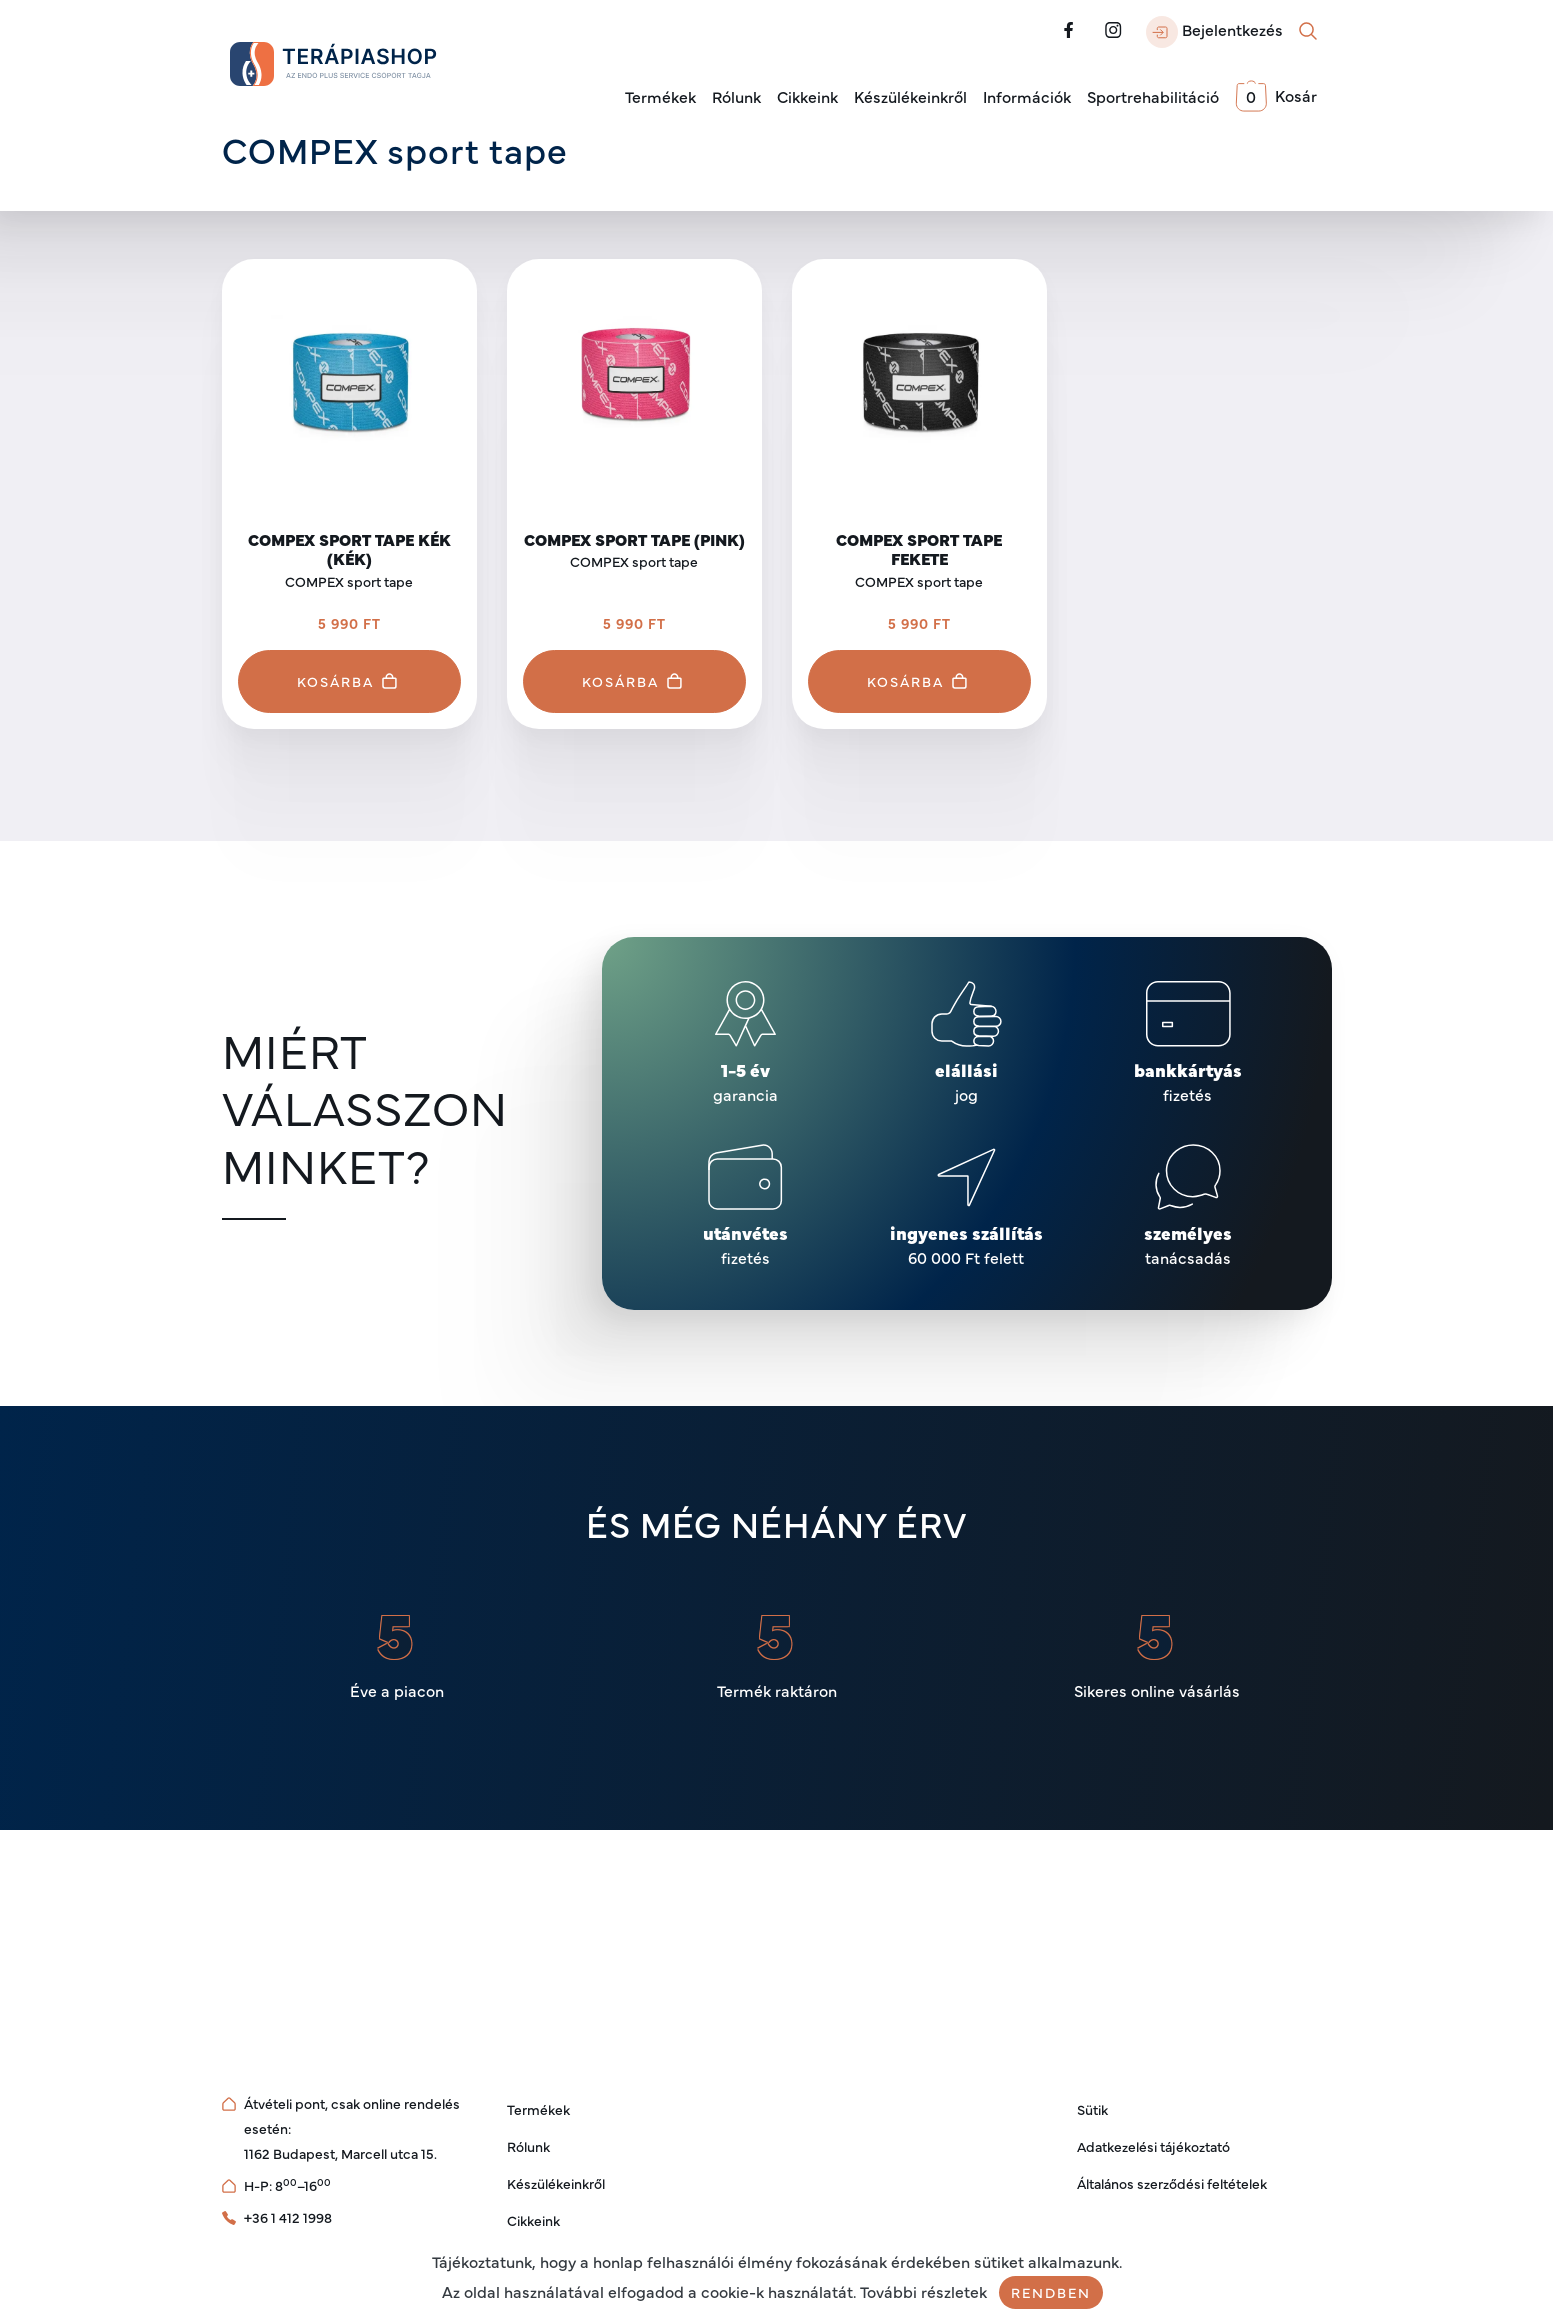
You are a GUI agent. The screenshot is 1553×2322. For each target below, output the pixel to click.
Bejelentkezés (1214, 32)
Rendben (1051, 2292)
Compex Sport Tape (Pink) (634, 539)
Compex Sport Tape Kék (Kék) (349, 548)
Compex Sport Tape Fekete (919, 548)
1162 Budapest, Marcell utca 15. (340, 2153)
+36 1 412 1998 (288, 2217)
